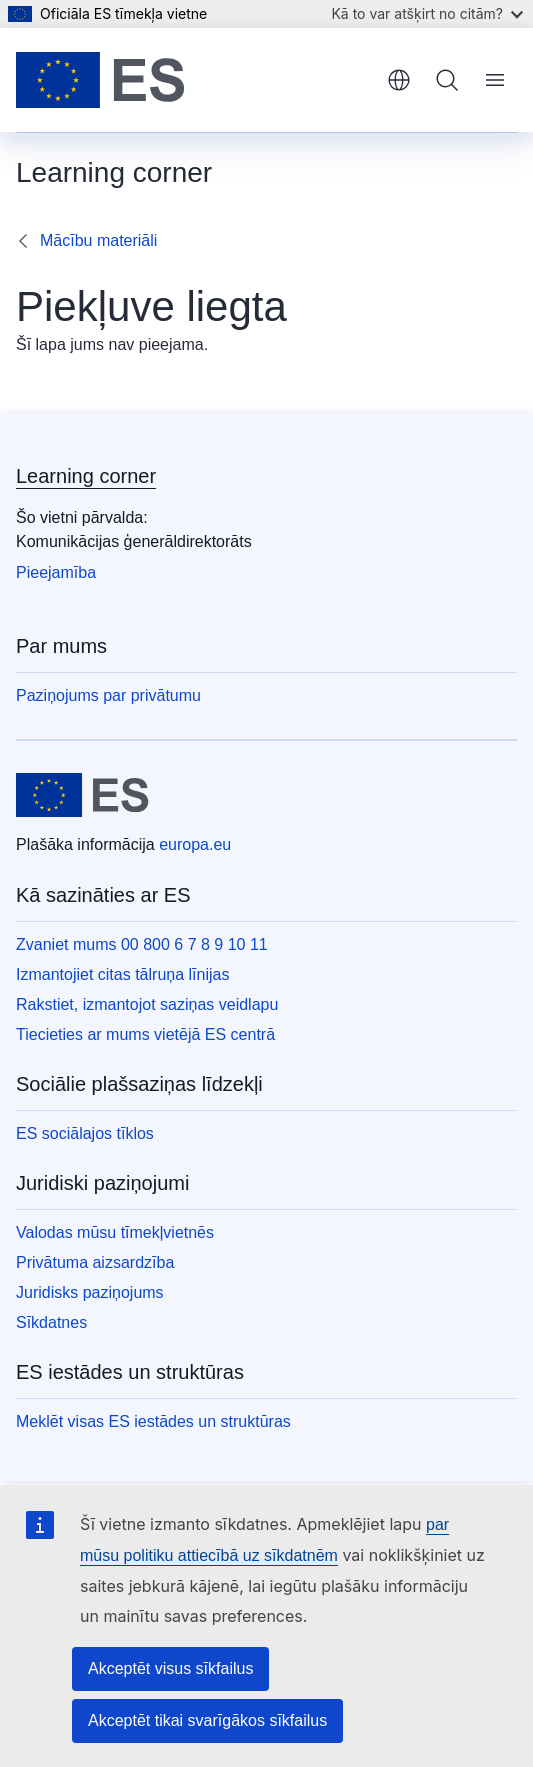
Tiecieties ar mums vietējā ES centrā (145, 1034)
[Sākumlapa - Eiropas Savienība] (100, 80)
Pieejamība (56, 572)
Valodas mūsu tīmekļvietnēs (115, 1232)
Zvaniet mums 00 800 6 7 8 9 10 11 (142, 944)
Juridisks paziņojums (90, 1292)
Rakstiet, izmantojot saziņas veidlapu (147, 1004)
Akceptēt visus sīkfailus (170, 1668)
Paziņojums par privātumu (108, 695)
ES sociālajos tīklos (85, 1133)
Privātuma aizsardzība (95, 1262)
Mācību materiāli (98, 240)
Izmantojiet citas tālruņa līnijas (122, 974)
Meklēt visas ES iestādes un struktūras (153, 1421)
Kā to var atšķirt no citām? (427, 13)
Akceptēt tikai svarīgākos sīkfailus (207, 1720)
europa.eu (195, 844)
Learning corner (86, 476)
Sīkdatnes (51, 1322)
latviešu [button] (399, 80)
